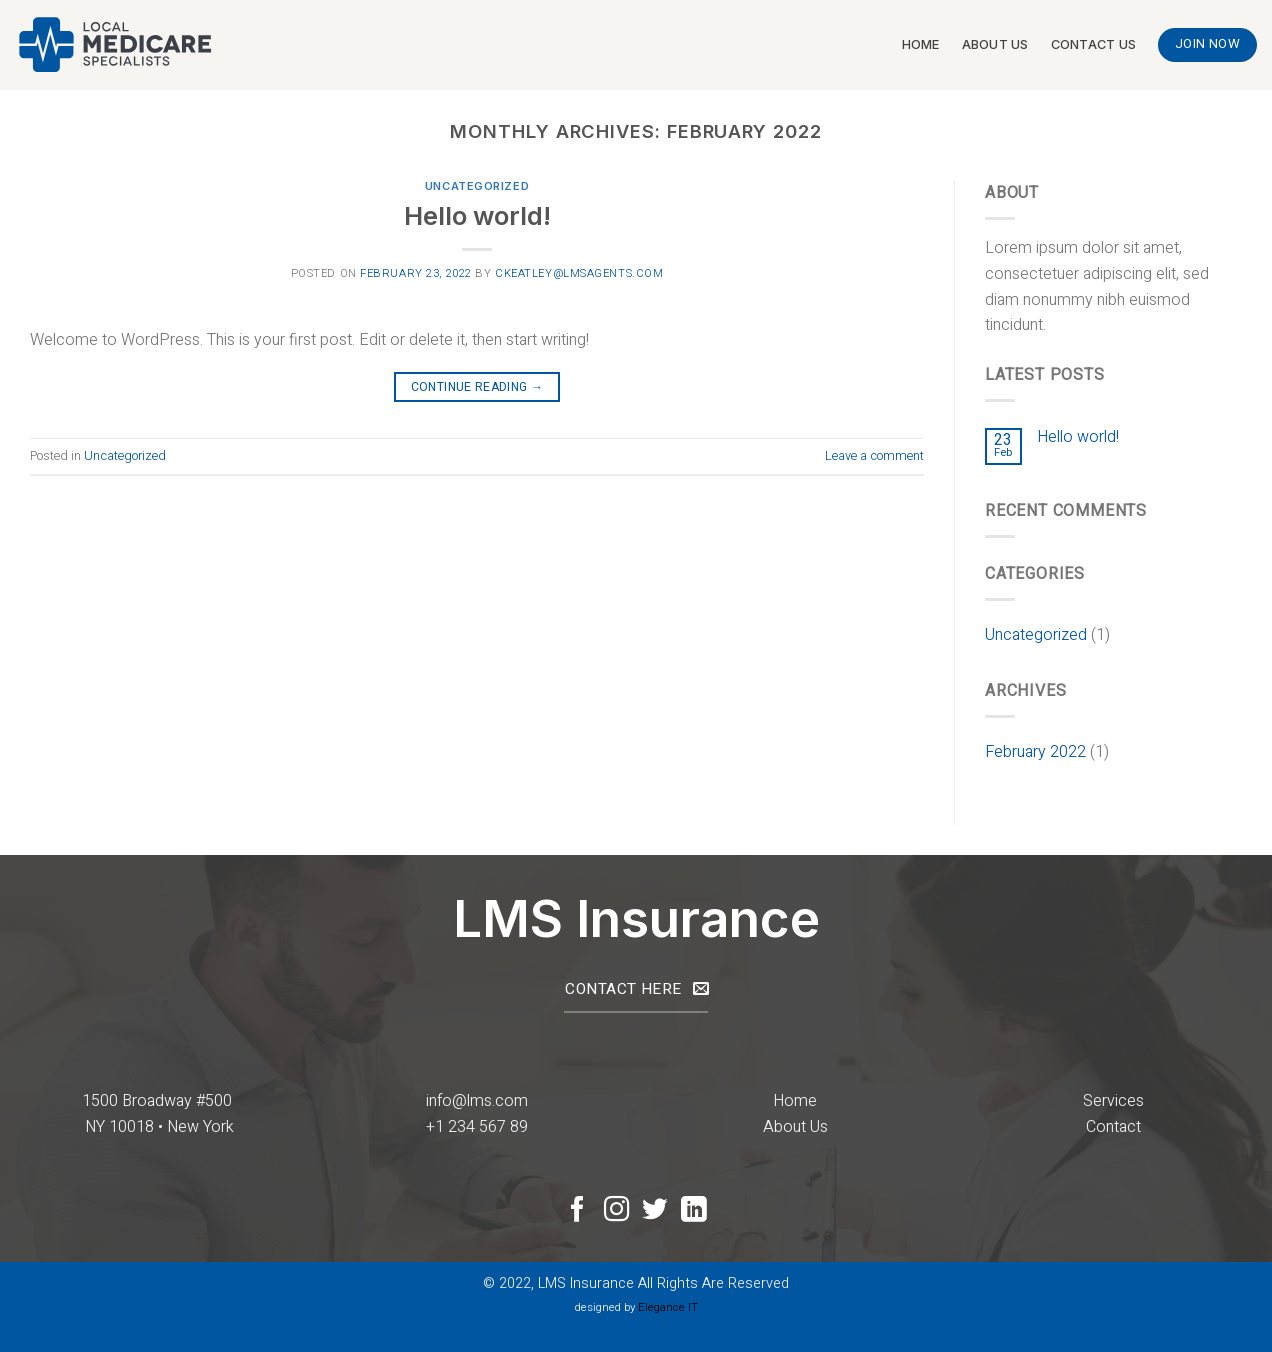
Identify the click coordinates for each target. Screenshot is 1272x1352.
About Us (995, 44)
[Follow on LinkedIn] (694, 1211)
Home (921, 44)
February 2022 (1035, 752)
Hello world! (477, 215)
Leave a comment (874, 456)
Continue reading (477, 387)
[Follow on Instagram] (617, 1211)
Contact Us (1094, 44)
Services (1113, 1101)
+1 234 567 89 (477, 1127)
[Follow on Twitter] (655, 1211)
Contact (1113, 1127)
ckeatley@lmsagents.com (579, 273)
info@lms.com (477, 1101)
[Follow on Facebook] (578, 1211)
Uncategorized (477, 186)
